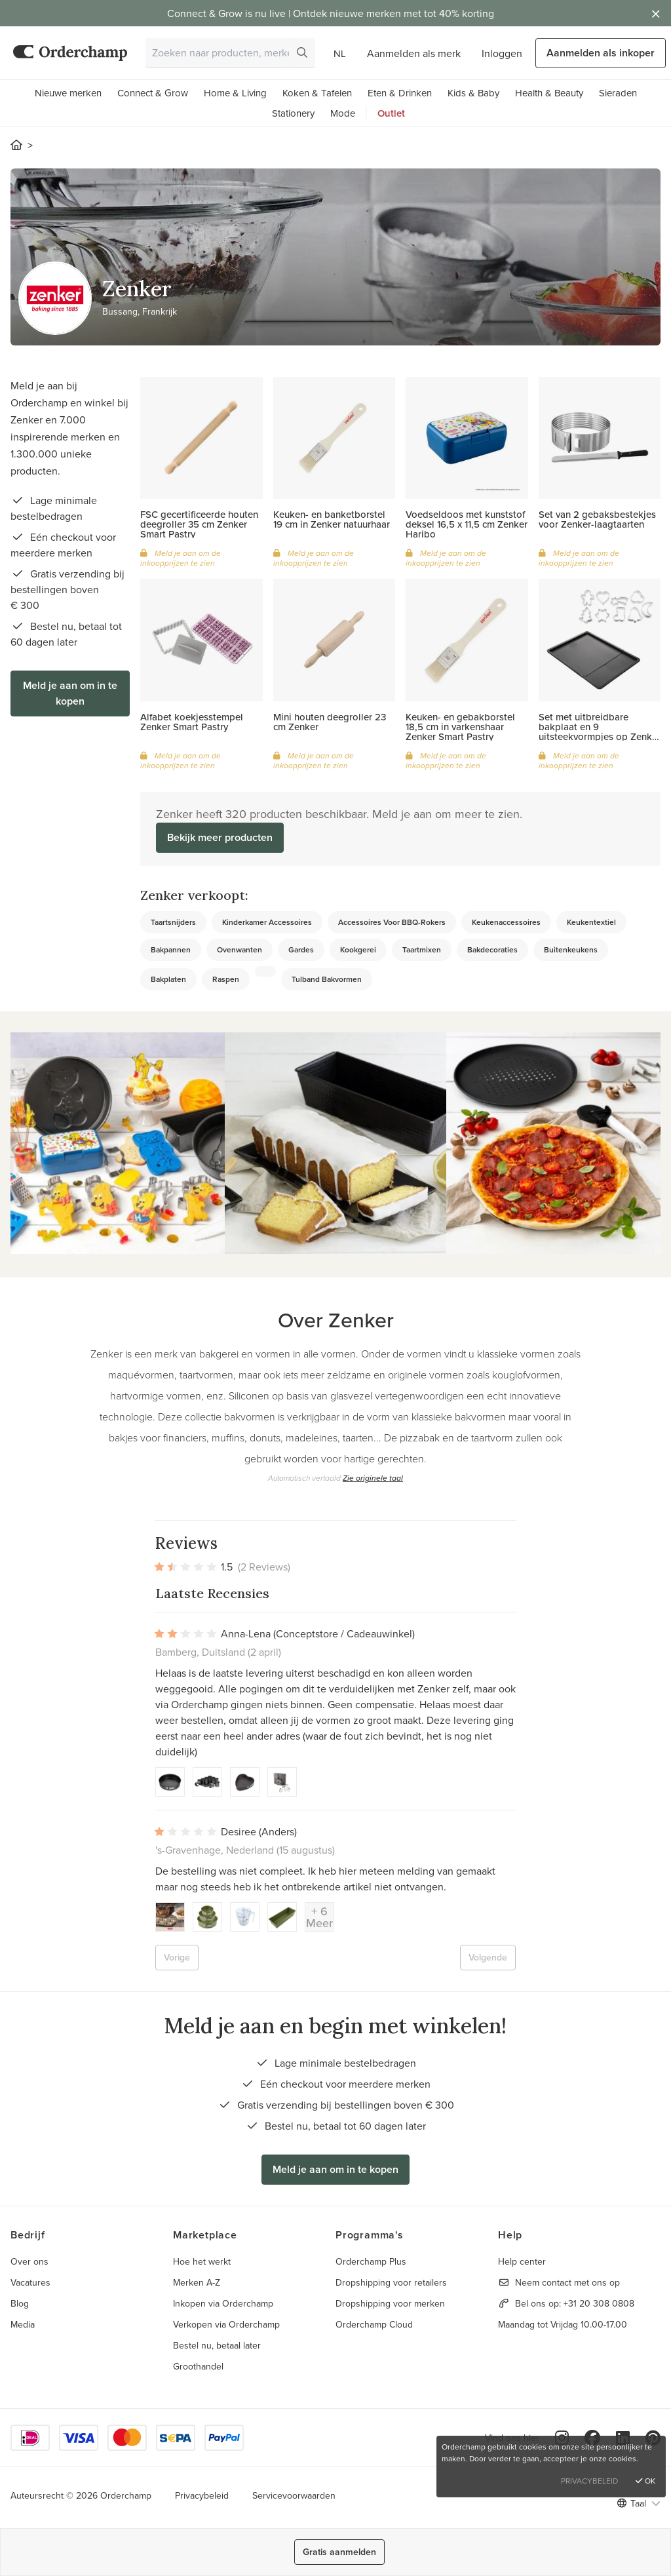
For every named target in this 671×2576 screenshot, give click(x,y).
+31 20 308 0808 (599, 2303)
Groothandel (198, 2366)
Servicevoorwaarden (294, 2495)
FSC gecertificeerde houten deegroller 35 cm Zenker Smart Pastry (199, 524)
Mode (342, 113)
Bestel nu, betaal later (217, 2345)
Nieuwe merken (68, 93)
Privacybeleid (202, 2495)
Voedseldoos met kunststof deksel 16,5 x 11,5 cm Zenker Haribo (466, 524)
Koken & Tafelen (317, 93)
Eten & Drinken (400, 93)
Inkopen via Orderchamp (223, 2303)
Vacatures (30, 2282)
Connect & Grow (152, 93)
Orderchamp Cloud (374, 2324)
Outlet (391, 113)
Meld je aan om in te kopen (70, 693)
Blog (19, 2303)
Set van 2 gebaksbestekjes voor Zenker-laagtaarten (597, 519)
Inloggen (502, 53)
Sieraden (618, 93)
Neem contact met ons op (567, 2282)
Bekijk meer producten (220, 837)
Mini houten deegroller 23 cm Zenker (329, 721)
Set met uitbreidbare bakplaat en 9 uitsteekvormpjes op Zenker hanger (600, 731)
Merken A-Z (196, 2282)
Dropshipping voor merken (390, 2303)
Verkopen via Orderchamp (226, 2324)
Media (22, 2324)
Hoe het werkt (202, 2261)
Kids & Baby (473, 93)
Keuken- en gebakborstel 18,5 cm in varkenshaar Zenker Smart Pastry (460, 726)
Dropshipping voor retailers (391, 2282)
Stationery (293, 113)
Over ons (29, 2261)
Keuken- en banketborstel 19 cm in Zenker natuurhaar (331, 519)
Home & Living (235, 93)
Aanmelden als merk (414, 53)
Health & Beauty (549, 93)
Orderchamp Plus (371, 2261)
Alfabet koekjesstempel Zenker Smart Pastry (191, 721)
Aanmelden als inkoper (600, 52)
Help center (522, 2261)
